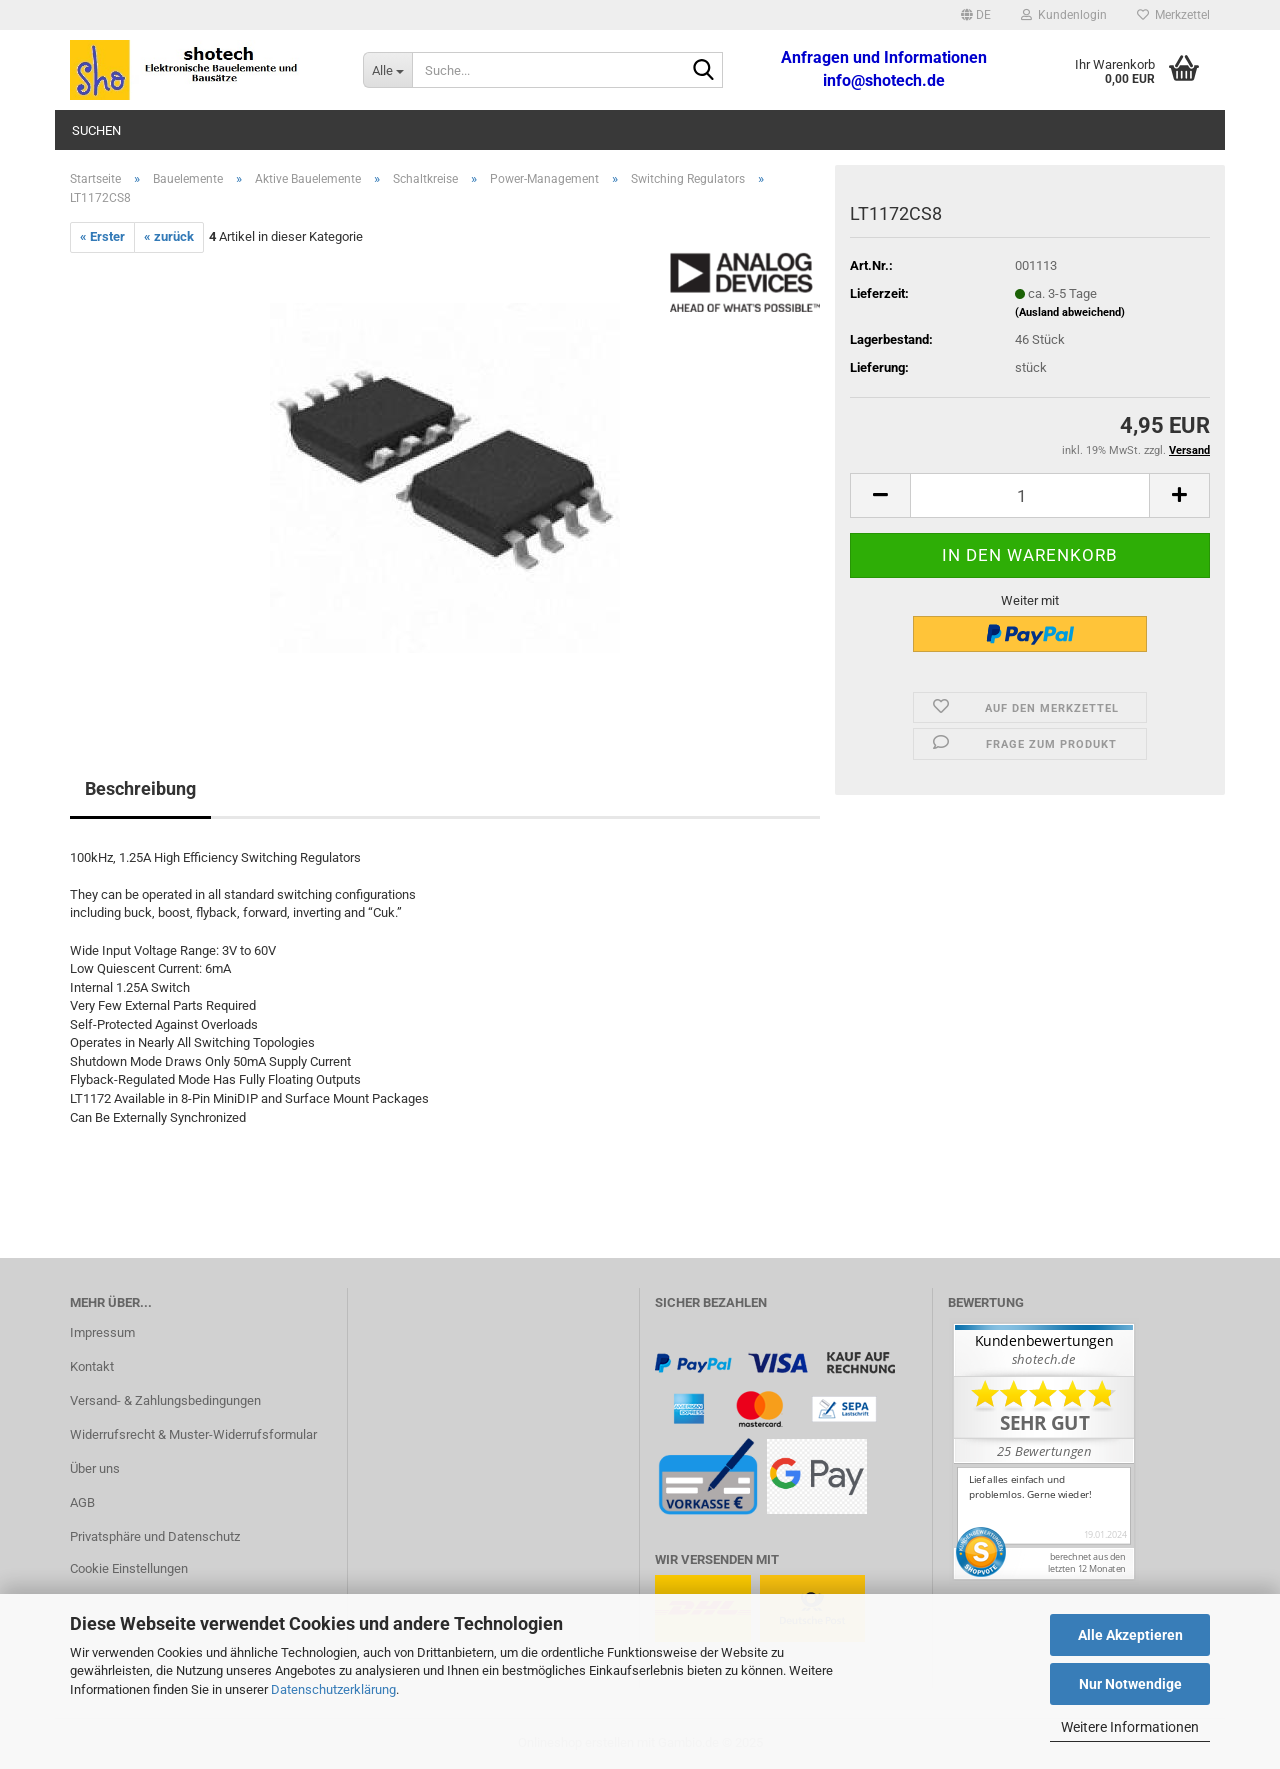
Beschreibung (140, 788)
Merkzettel (1173, 15)
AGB (82, 1502)
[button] (976, 15)
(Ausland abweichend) (1070, 312)
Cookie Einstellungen (129, 1568)
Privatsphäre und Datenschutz (155, 1536)
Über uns (95, 1468)
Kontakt (92, 1366)
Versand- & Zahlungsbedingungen (165, 1400)
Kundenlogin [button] (1064, 15)
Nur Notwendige (1130, 1684)
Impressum (102, 1332)
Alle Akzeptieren (1130, 1635)
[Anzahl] (1030, 495)
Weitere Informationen (1130, 1727)
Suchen (96, 130)
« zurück (169, 236)
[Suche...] (387, 70)
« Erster (102, 236)
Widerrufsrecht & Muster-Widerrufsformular (193, 1434)
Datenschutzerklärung (333, 1689)
